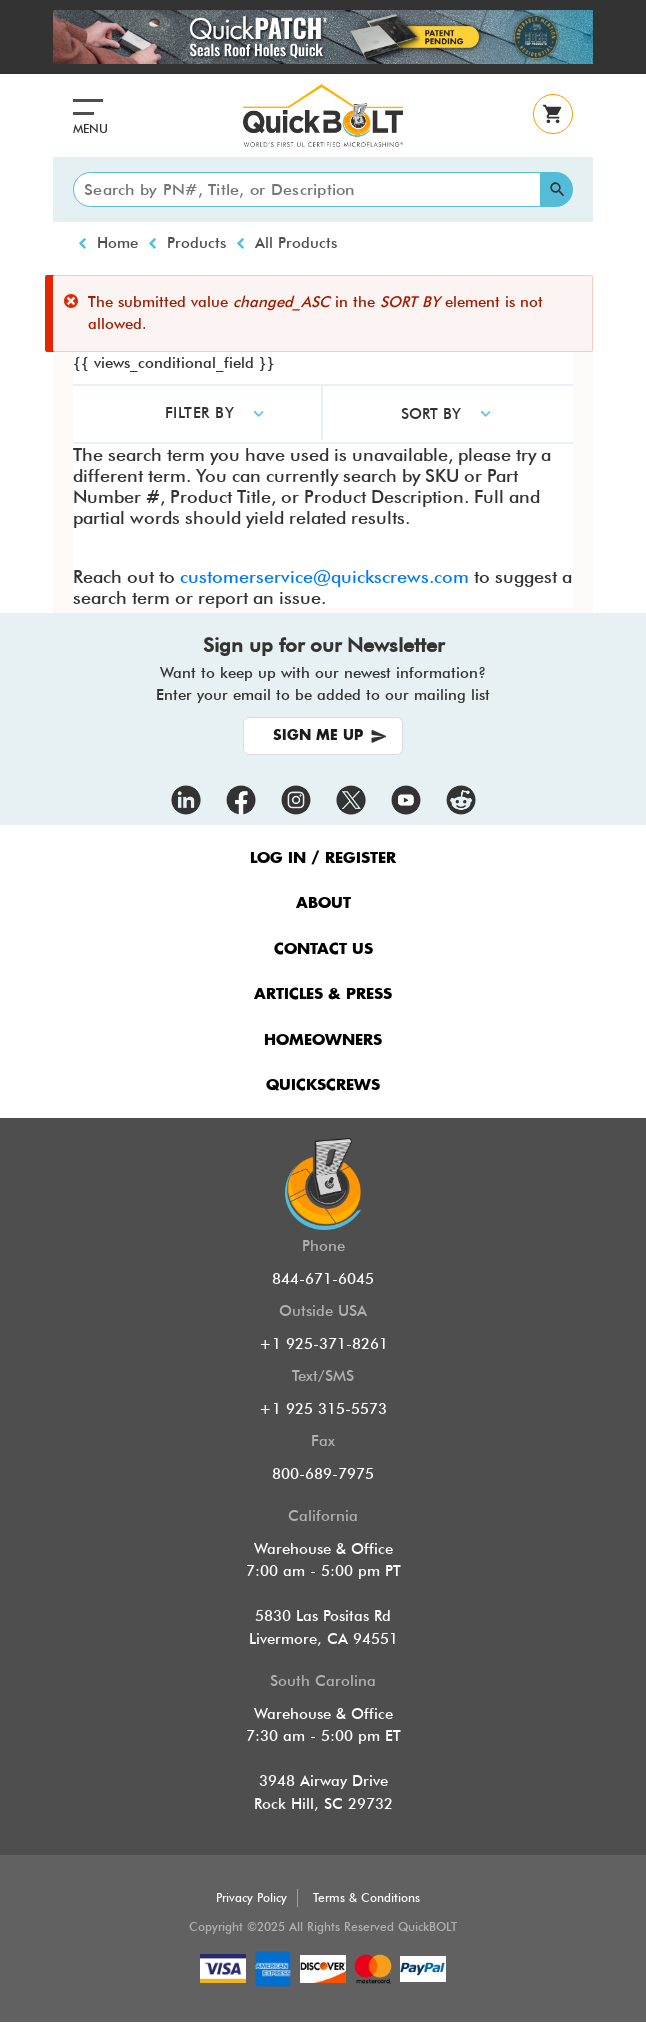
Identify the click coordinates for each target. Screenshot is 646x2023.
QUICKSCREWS (323, 1085)
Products (196, 243)
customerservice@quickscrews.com (324, 576)
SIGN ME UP (318, 736)
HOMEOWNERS (323, 1040)
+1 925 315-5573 (323, 1409)
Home (117, 243)
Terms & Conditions (366, 1897)
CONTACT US (323, 949)
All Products (296, 243)
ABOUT (323, 903)
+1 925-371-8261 (323, 1344)
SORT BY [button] (431, 414)
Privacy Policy (251, 1897)
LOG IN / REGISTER (323, 858)
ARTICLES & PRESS (323, 994)
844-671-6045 (323, 1279)
